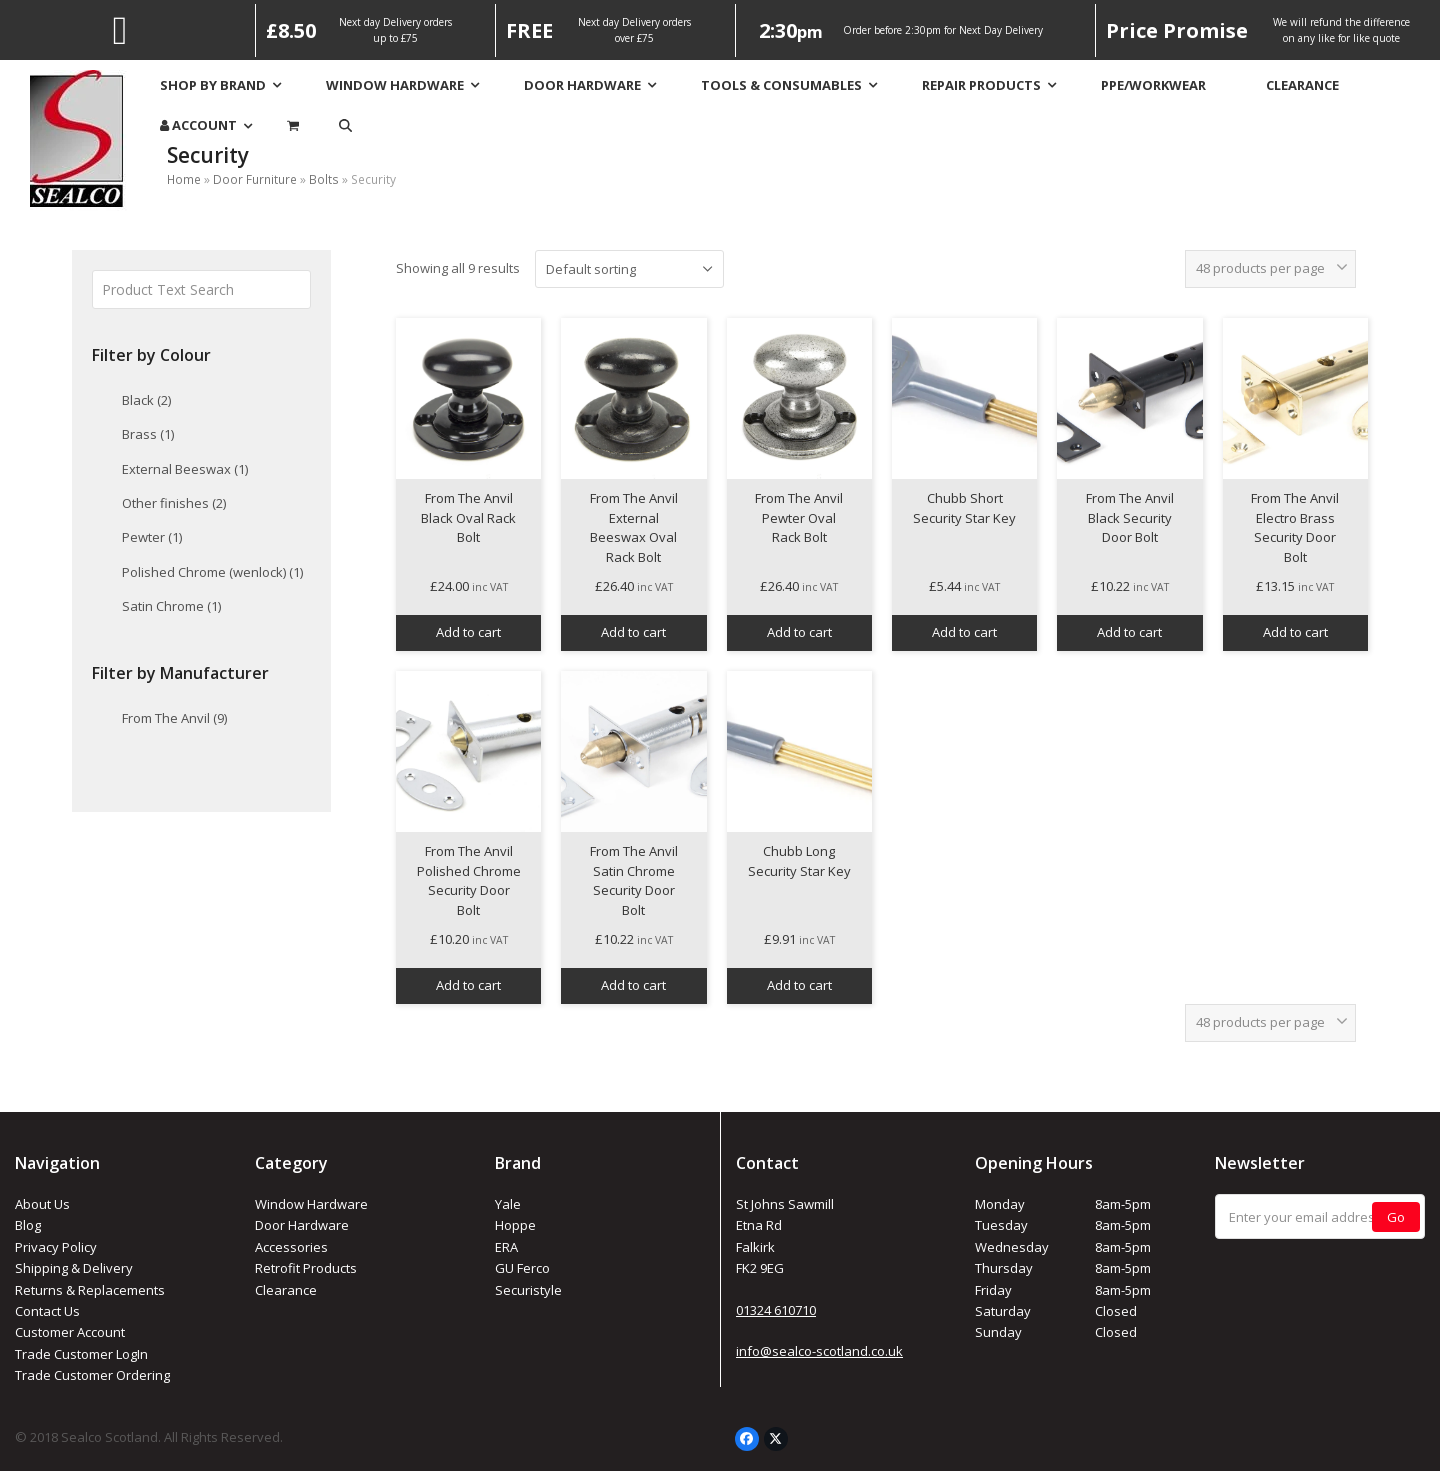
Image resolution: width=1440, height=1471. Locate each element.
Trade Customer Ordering (92, 1375)
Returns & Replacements (90, 1290)
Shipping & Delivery (74, 1268)
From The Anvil (174, 718)
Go (1396, 1217)
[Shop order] (629, 269)
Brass (148, 434)
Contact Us (47, 1311)
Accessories (291, 1247)
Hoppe (515, 1225)
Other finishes (174, 503)
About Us (42, 1204)
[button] (345, 125)
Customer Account (70, 1332)
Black (146, 400)
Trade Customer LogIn (81, 1354)
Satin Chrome (171, 606)
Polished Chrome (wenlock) (212, 572)
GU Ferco (522, 1268)
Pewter (152, 537)
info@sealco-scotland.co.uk (819, 1351)
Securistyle (528, 1290)
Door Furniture (255, 179)
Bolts (324, 179)
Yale (508, 1204)
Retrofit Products (306, 1268)
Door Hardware (302, 1225)
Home (184, 179)
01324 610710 (776, 1310)
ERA (506, 1247)
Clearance (286, 1290)
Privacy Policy (56, 1247)
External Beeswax (185, 469)
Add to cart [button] (468, 632)
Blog (28, 1225)
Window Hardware (311, 1204)
